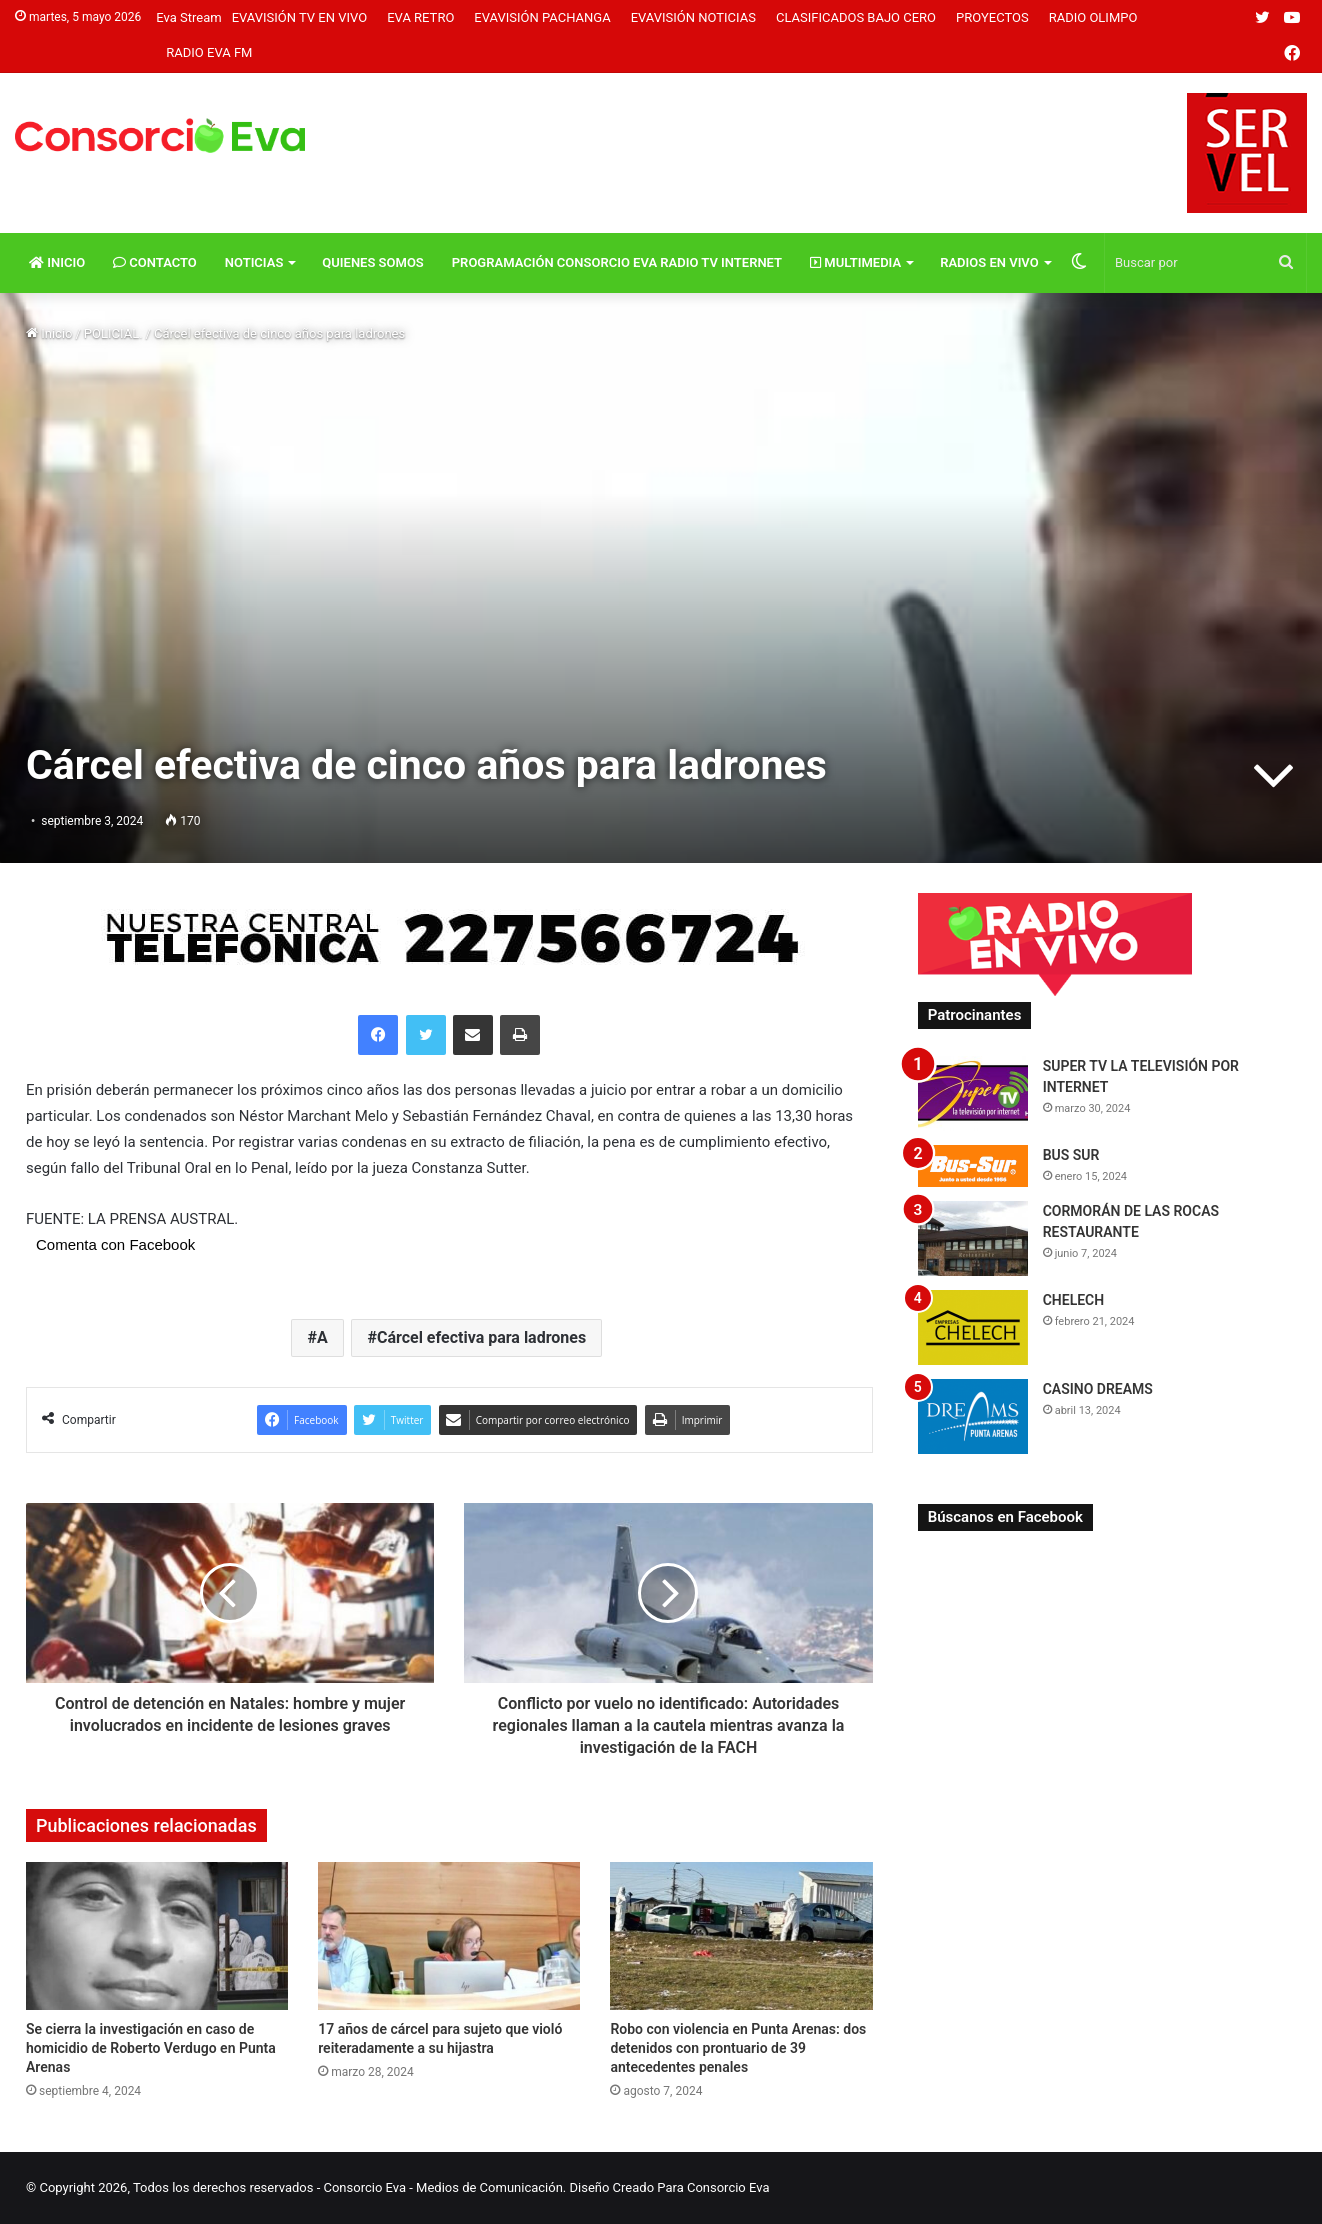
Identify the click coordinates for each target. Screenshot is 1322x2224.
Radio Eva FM (209, 52)
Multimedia (855, 262)
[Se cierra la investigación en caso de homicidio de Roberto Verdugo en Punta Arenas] (157, 1936)
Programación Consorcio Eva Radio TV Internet (617, 262)
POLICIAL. (113, 333)
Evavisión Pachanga (542, 17)
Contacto (155, 262)
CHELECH (1074, 1300)
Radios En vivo (989, 262)
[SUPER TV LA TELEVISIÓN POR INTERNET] (973, 1093)
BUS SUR (1071, 1155)
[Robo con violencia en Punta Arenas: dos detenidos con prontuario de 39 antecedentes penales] (741, 1936)
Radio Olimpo (1093, 17)
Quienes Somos (372, 262)
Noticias (254, 262)
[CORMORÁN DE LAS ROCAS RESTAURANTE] (973, 1238)
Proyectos (992, 17)
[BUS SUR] (973, 1165)
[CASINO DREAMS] (973, 1416)
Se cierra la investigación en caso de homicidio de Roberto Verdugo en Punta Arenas (151, 2048)
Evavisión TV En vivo (300, 17)
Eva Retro (420, 17)
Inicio (57, 262)
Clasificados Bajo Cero (856, 17)
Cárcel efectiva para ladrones (481, 1337)
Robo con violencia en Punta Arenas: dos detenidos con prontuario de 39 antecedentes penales (738, 2048)
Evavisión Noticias (693, 17)
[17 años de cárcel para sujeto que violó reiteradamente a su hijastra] (449, 1936)
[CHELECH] (973, 1327)
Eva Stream (188, 17)
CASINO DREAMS (1098, 1389)
